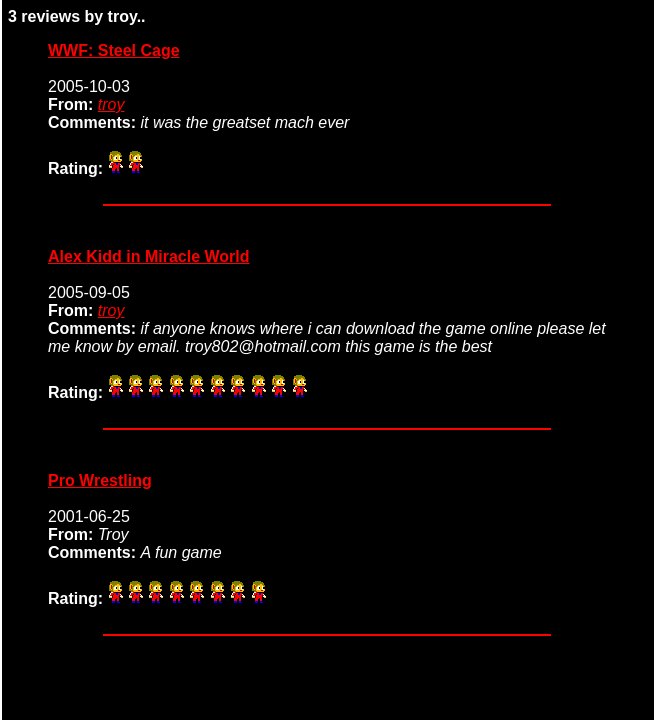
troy (111, 104)
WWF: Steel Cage (114, 50)
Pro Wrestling (100, 480)
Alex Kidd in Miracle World (149, 256)
